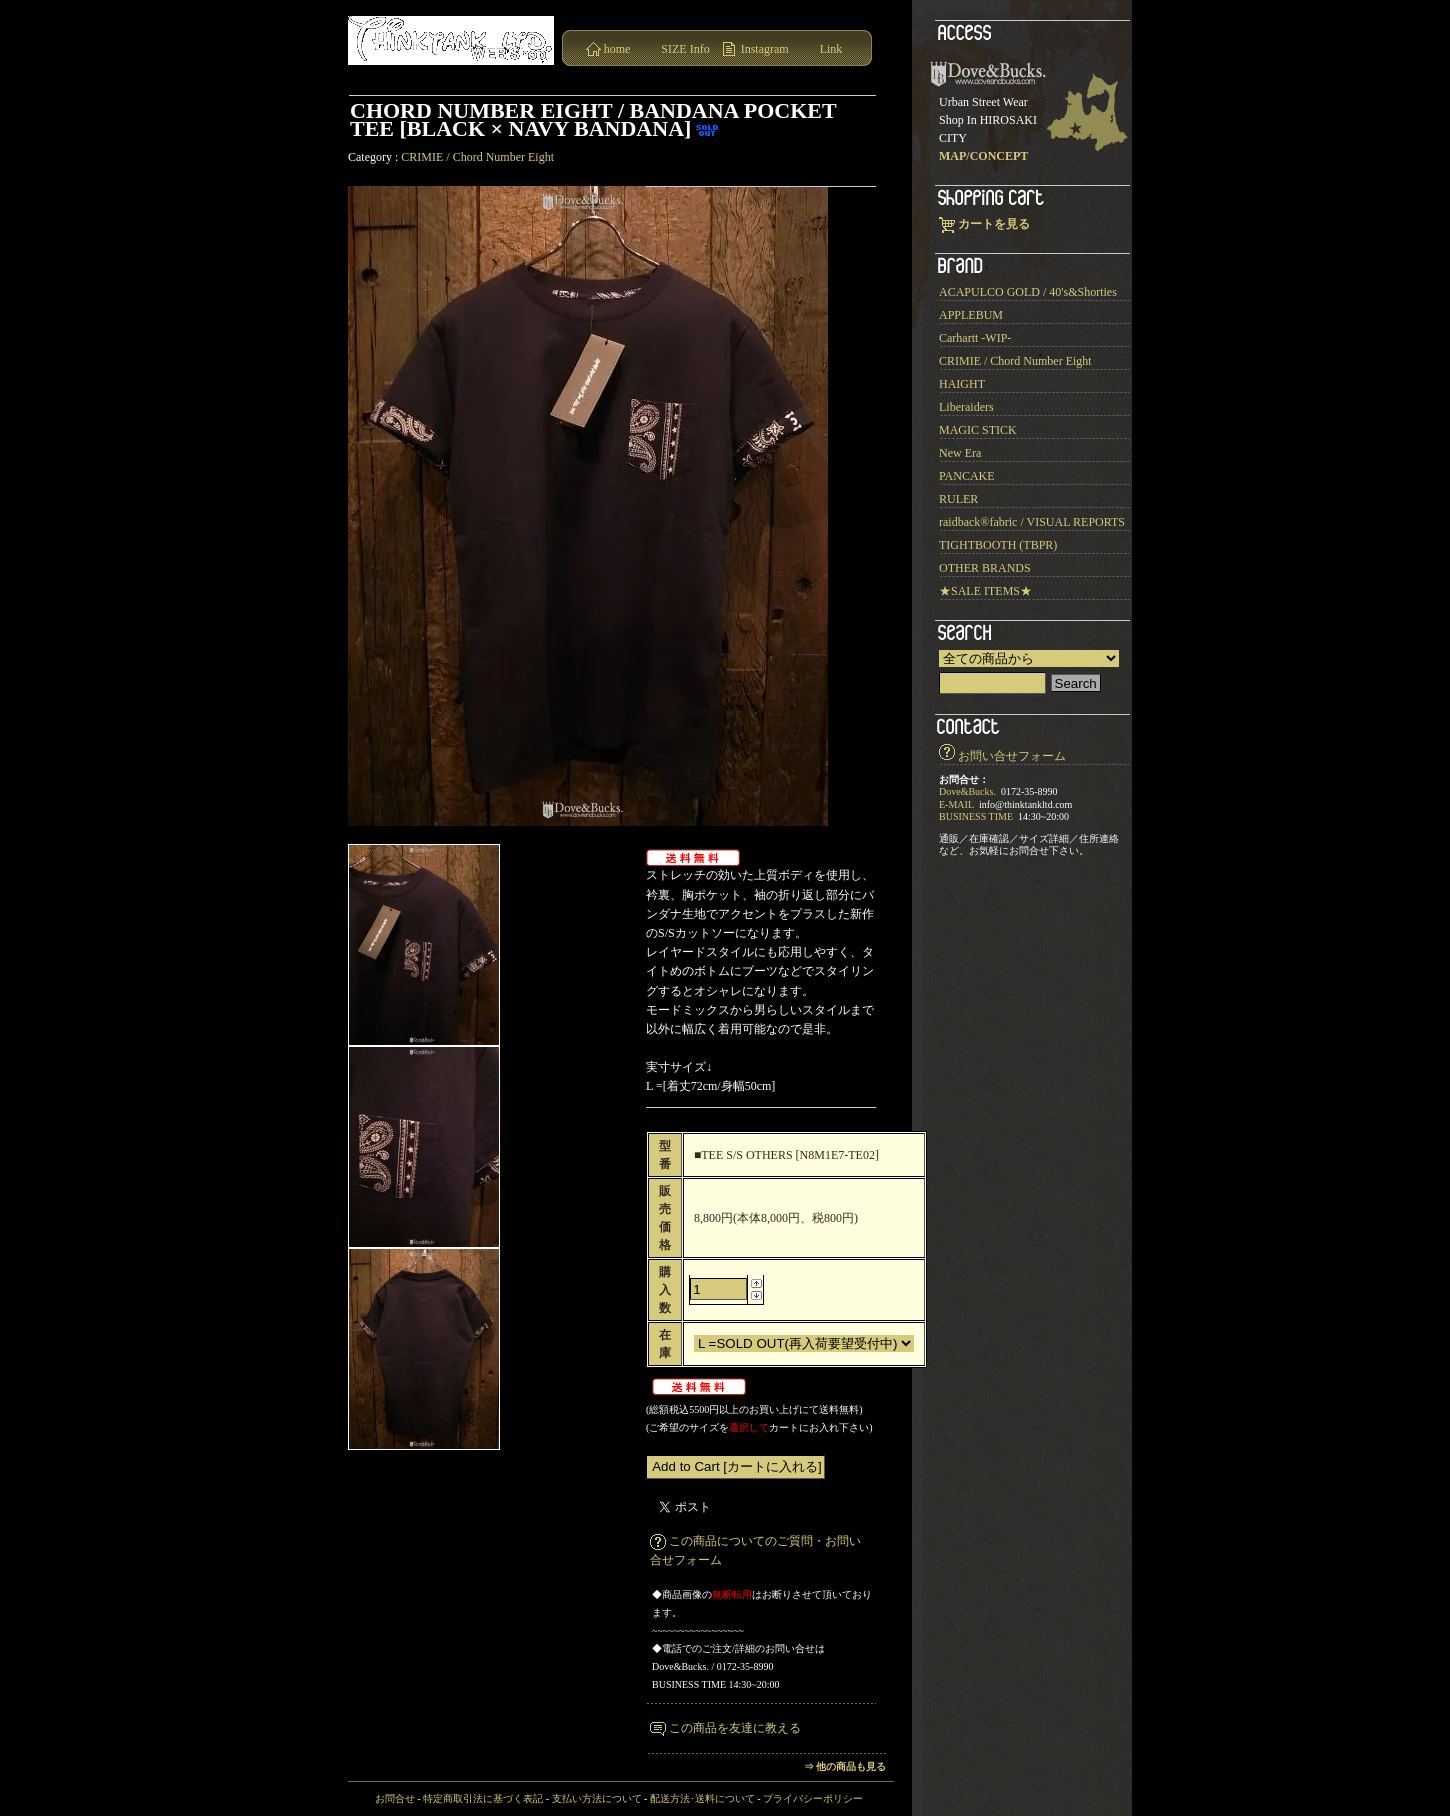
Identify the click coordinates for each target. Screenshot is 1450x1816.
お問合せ (395, 1798)
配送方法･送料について (702, 1798)
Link (831, 49)
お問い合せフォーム (1012, 756)
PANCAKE (967, 476)
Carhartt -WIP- (975, 338)
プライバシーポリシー (813, 1798)
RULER (958, 499)
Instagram (765, 49)
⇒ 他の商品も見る (845, 1766)
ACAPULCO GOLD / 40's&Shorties (1028, 292)
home (617, 49)
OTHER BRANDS (985, 568)
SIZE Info (685, 49)
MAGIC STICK (978, 430)
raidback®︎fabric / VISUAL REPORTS (1032, 522)
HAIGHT (962, 384)
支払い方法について (597, 1798)
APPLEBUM (971, 315)
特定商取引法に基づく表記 (483, 1798)
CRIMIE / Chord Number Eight (477, 157)
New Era (960, 453)
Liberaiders (966, 407)
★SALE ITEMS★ (985, 591)
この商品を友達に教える (735, 1728)
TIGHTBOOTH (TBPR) (998, 545)
